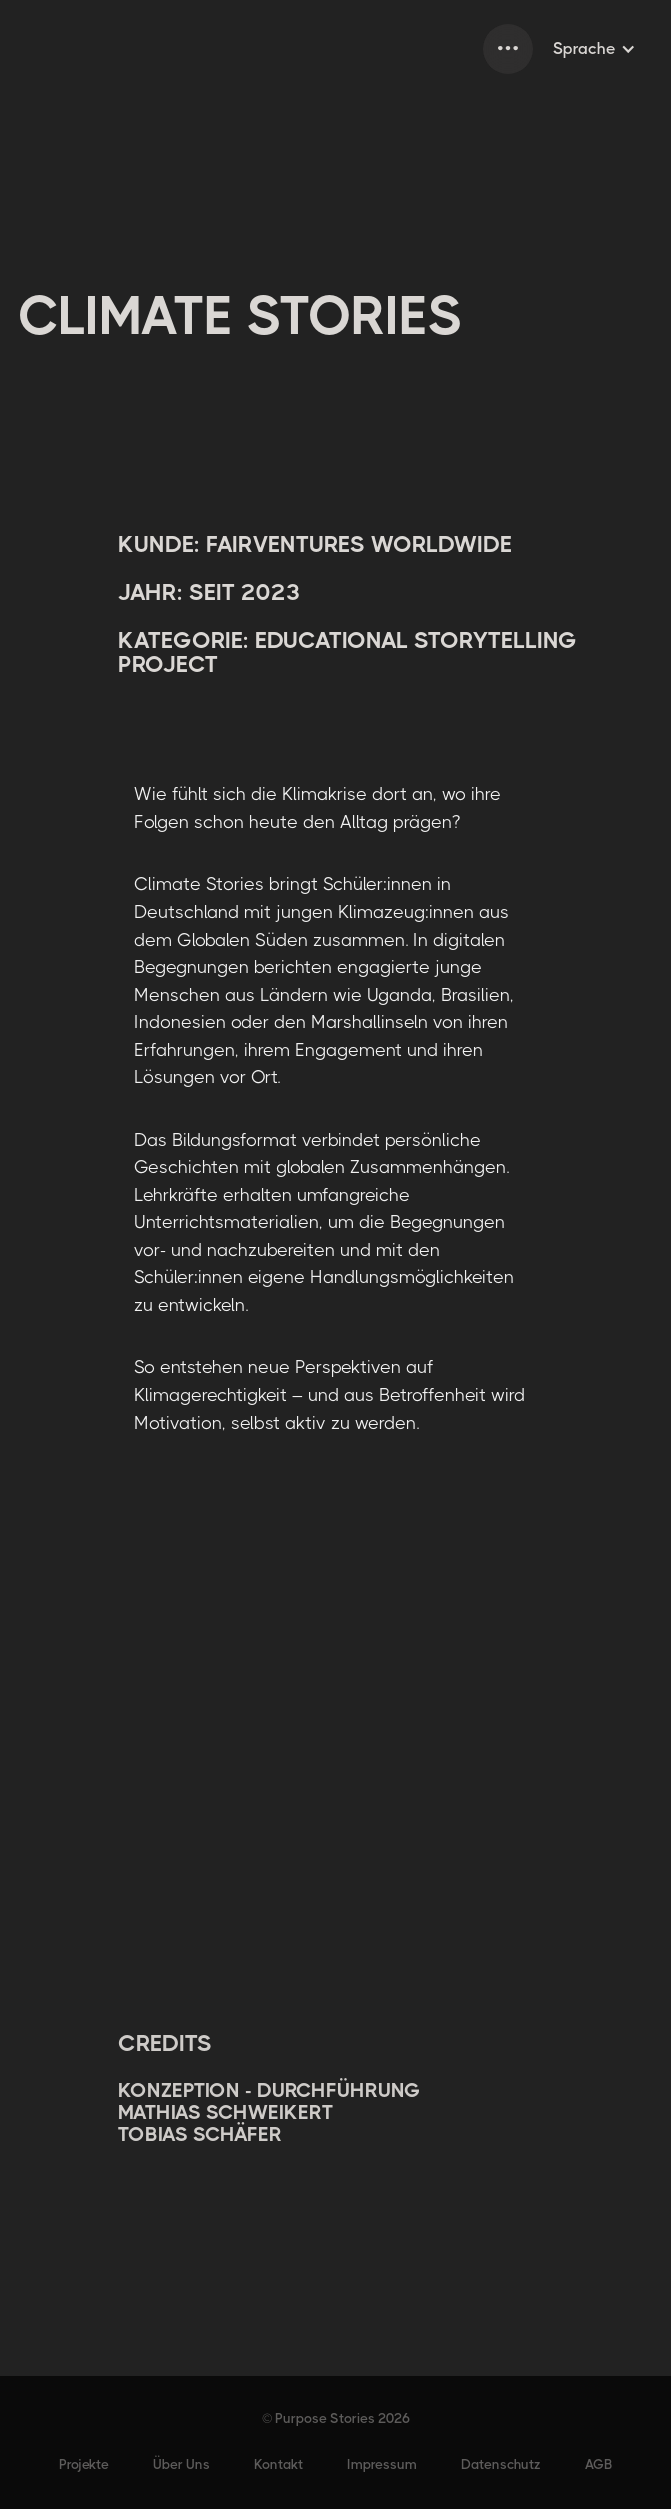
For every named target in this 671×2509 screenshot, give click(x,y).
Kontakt (278, 2464)
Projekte (84, 2464)
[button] (508, 49)
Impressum (382, 2464)
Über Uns (181, 2464)
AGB (599, 2464)
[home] (20, 49)
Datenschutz (501, 2464)
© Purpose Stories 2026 (336, 2418)
